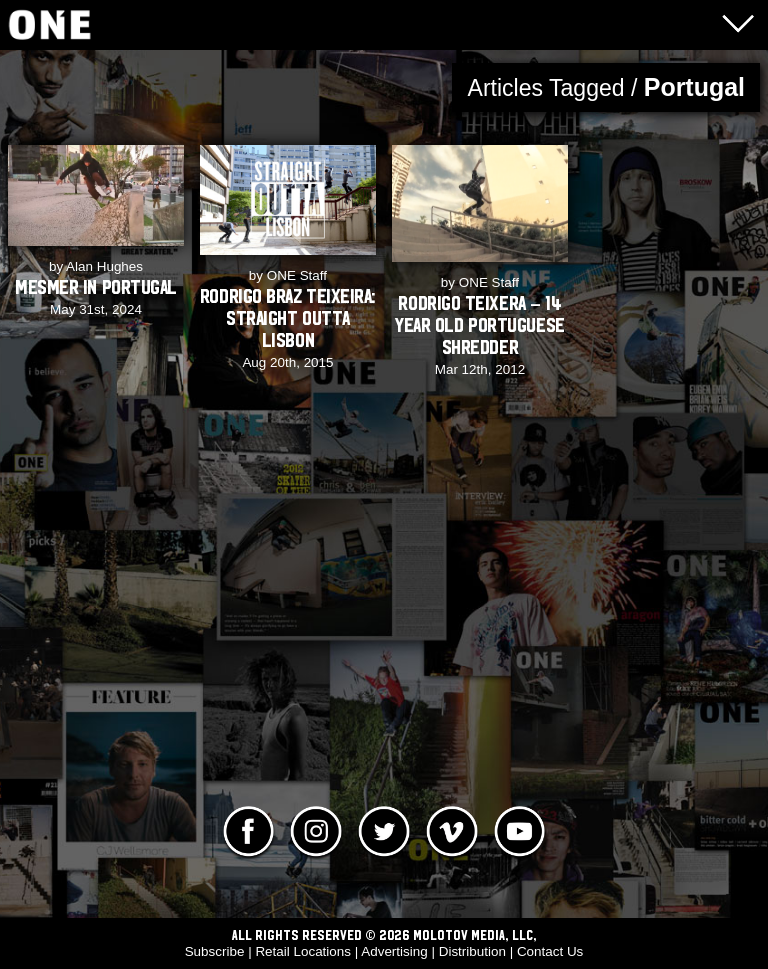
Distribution (472, 951)
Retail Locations (303, 951)
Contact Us (550, 951)
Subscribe (215, 951)
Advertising (394, 951)
